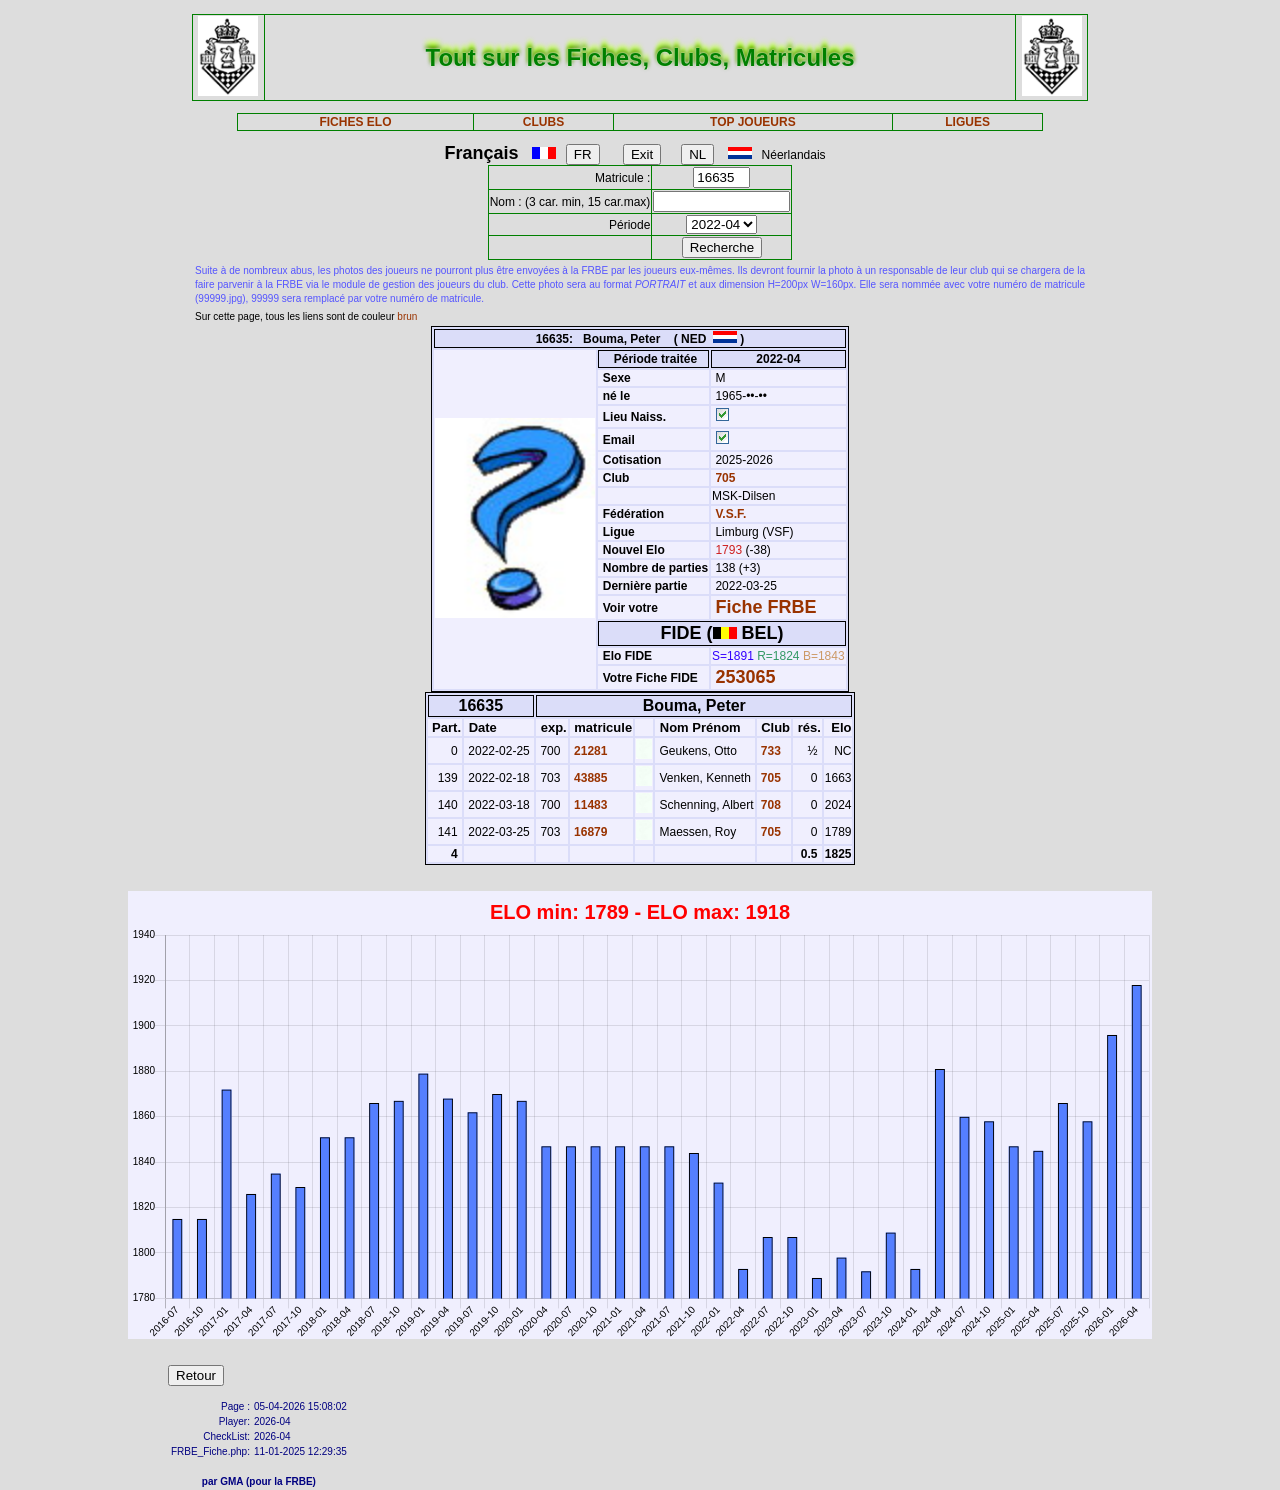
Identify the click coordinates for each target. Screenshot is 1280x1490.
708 (769, 805)
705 (723, 478)
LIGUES (967, 122)
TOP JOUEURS (753, 122)
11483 (589, 805)
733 (769, 751)
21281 (589, 751)
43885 (589, 778)
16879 (589, 832)
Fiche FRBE (765, 607)
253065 (745, 677)
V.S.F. (730, 514)
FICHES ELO (355, 122)
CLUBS (543, 122)
